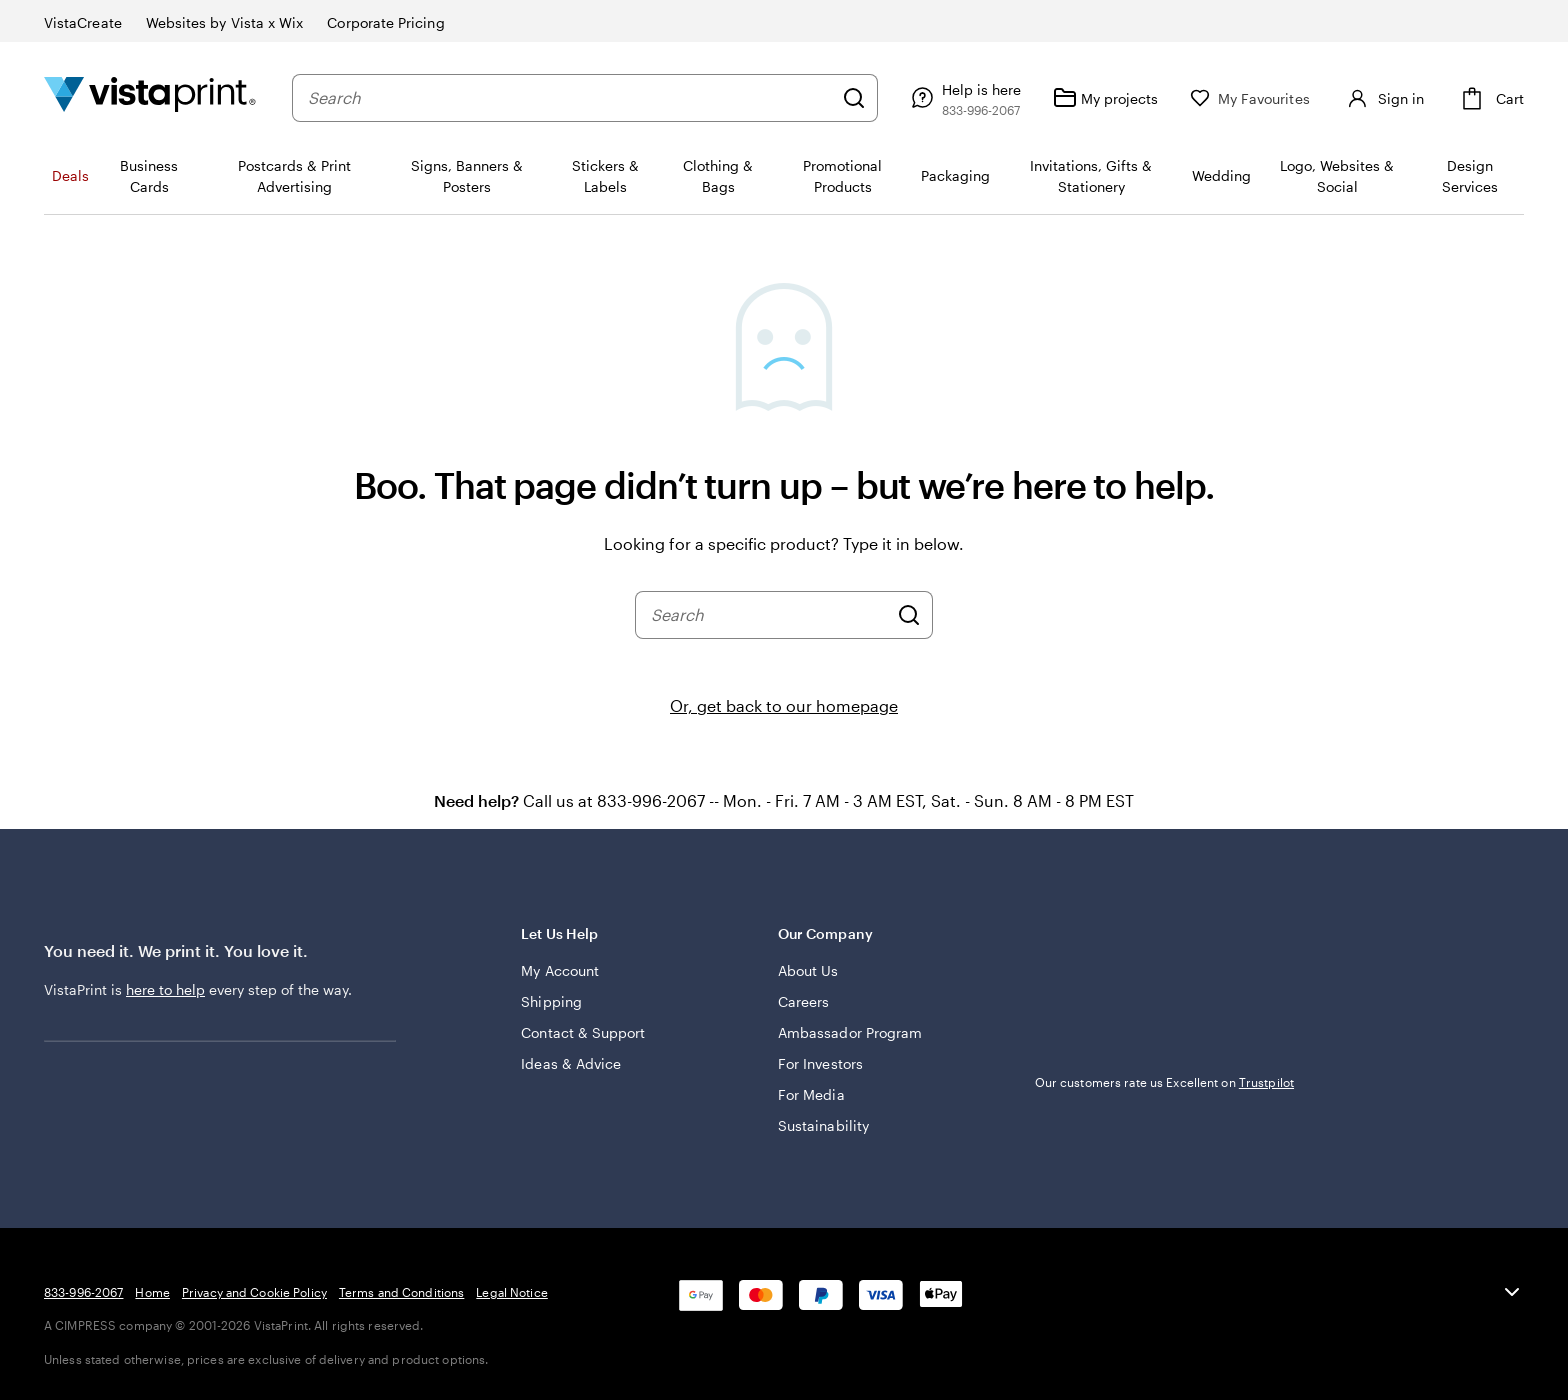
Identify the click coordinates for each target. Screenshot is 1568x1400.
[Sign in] (1383, 98)
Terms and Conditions (401, 1292)
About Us (808, 970)
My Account (560, 970)
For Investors (820, 1063)
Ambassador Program (850, 1032)
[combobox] (570, 98)
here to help (165, 989)
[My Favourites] (1250, 98)
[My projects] (1105, 98)
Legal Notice (511, 1292)
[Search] (854, 98)
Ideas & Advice (571, 1063)
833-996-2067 (83, 1292)
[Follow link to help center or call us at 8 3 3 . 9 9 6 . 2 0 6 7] (963, 98)
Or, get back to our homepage (784, 705)
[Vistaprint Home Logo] (150, 97)
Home (152, 1292)
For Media (811, 1094)
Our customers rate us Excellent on (1164, 1082)
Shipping (551, 1001)
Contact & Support (583, 1032)
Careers (804, 1001)
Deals (70, 175)
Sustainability (823, 1125)
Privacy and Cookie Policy (254, 1292)
